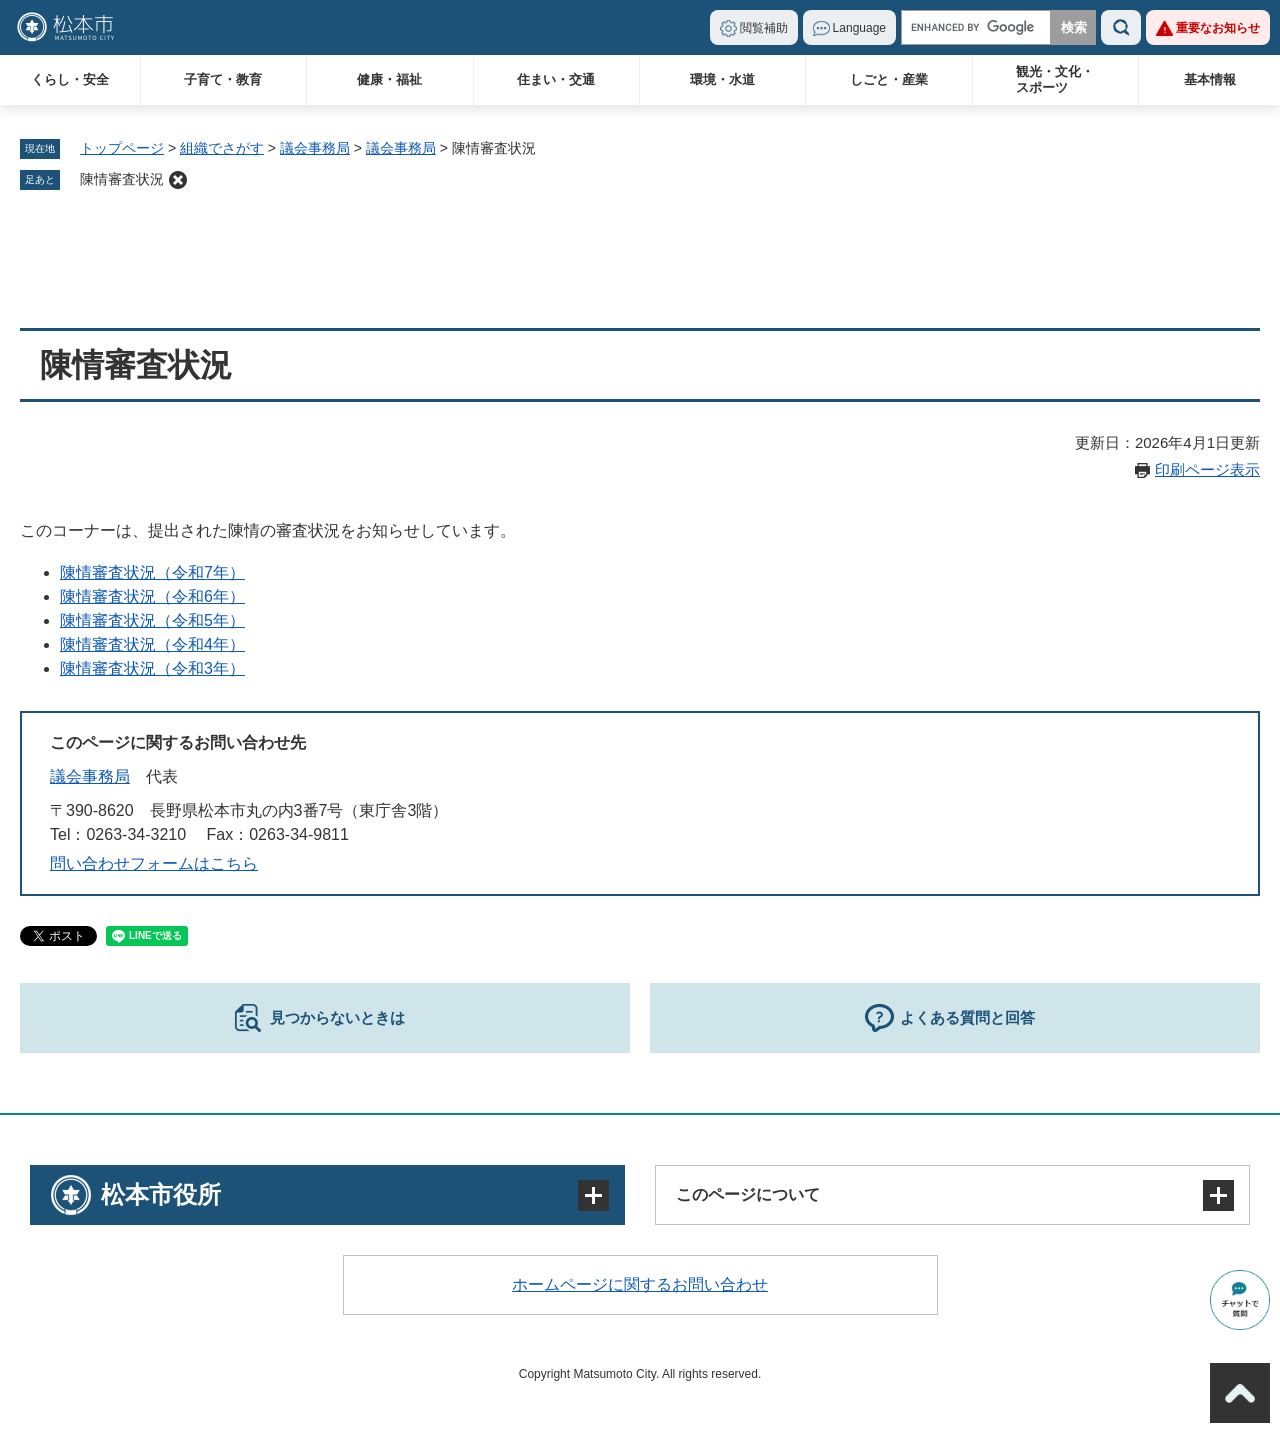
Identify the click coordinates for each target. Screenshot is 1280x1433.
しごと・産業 (889, 79)
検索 (1121, 27)
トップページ (122, 148)
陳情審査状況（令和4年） (152, 644)
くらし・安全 (70, 79)
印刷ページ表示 (1207, 469)
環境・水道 (722, 79)
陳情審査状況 (122, 179)
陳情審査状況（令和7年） (152, 572)
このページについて (748, 1194)
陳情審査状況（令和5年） (152, 620)
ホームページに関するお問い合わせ (640, 1284)
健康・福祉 (389, 79)
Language (859, 28)
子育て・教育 (223, 79)
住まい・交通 (556, 79)
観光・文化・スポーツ (1055, 79)
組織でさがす (222, 148)
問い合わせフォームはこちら (154, 863)
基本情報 (1210, 79)
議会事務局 (315, 148)
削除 (178, 180)
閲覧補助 (764, 28)
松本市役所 (161, 1194)
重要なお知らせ (1218, 28)
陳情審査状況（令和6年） (152, 596)
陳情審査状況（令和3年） (152, 668)
